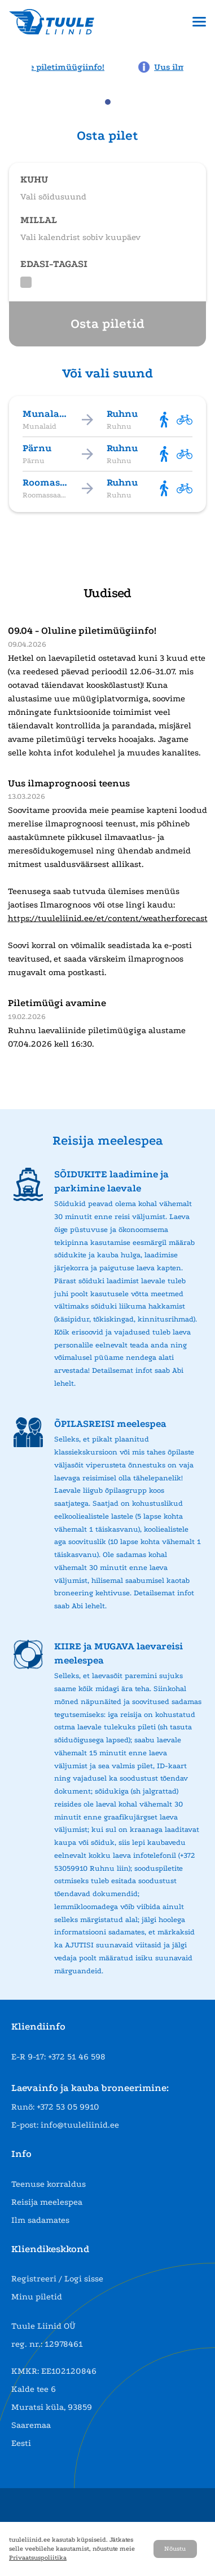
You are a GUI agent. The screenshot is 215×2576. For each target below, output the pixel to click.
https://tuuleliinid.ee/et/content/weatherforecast (108, 918)
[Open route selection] (107, 183)
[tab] (108, 102)
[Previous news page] (16, 66)
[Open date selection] (107, 223)
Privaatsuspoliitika (38, 2557)
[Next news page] (199, 66)
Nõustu (175, 2548)
